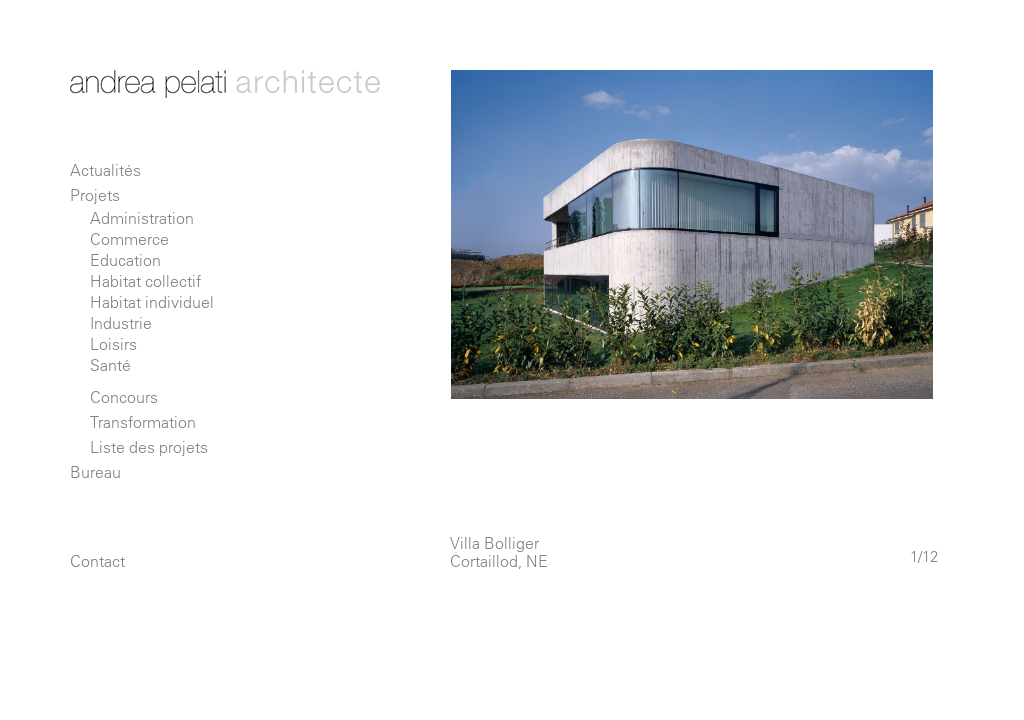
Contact (97, 561)
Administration (142, 218)
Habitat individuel (152, 302)
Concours (124, 397)
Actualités (105, 170)
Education (125, 260)
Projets (95, 195)
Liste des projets (149, 447)
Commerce (129, 239)
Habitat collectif (145, 281)
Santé (110, 365)
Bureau (95, 472)
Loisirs (113, 344)
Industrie (121, 323)
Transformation (143, 422)
